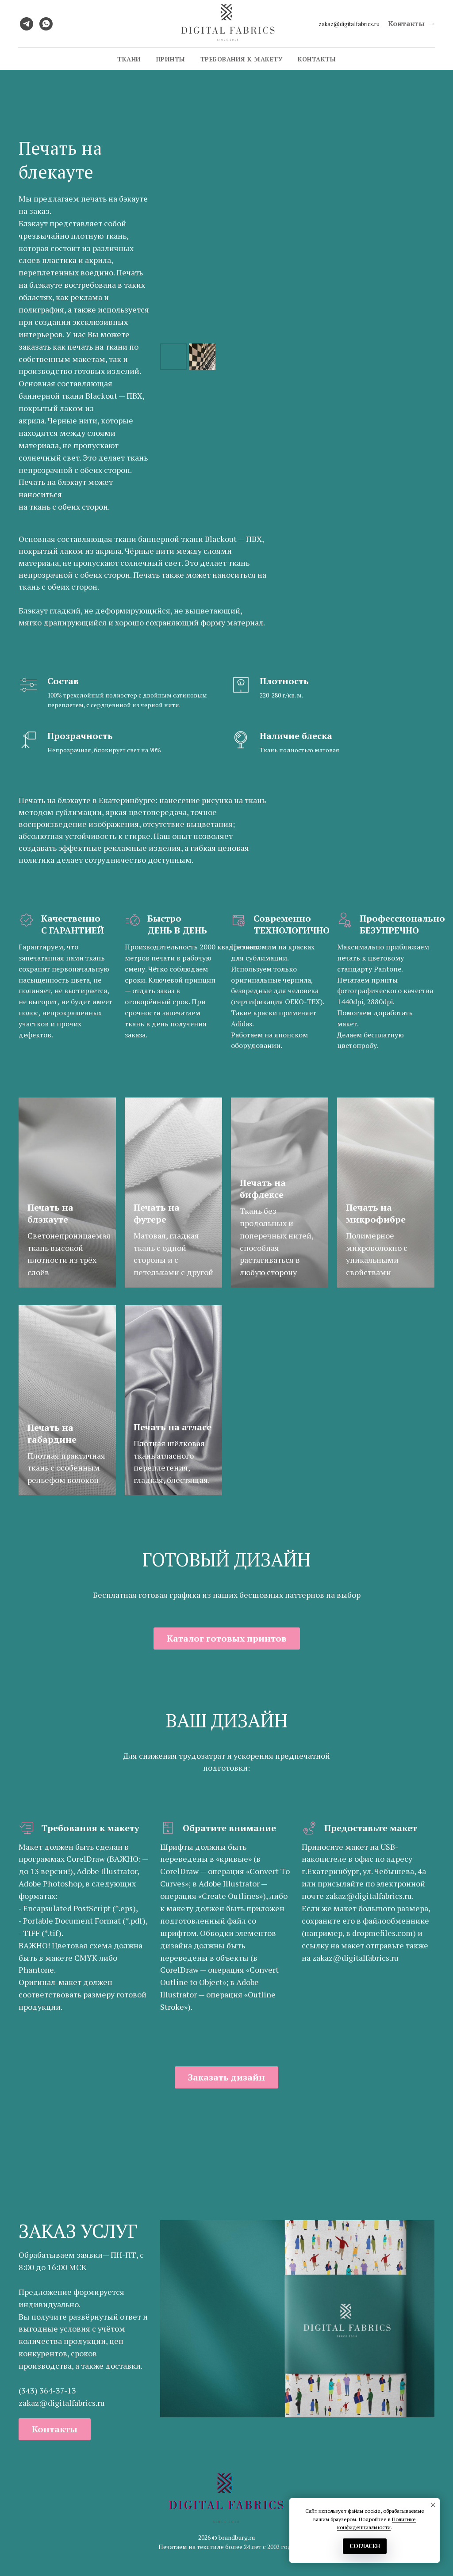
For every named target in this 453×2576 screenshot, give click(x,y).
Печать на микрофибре (376, 1213)
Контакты (317, 59)
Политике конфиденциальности (376, 2523)
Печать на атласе (172, 1427)
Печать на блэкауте (50, 1213)
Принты (170, 59)
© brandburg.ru (233, 2537)
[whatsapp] (46, 23)
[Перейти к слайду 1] (297, 2404)
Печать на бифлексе (263, 1188)
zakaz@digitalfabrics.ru (349, 24)
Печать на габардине (52, 1433)
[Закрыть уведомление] (433, 2504)
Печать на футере (157, 1213)
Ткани (129, 59)
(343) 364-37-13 (47, 2390)
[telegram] (26, 23)
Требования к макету (241, 59)
